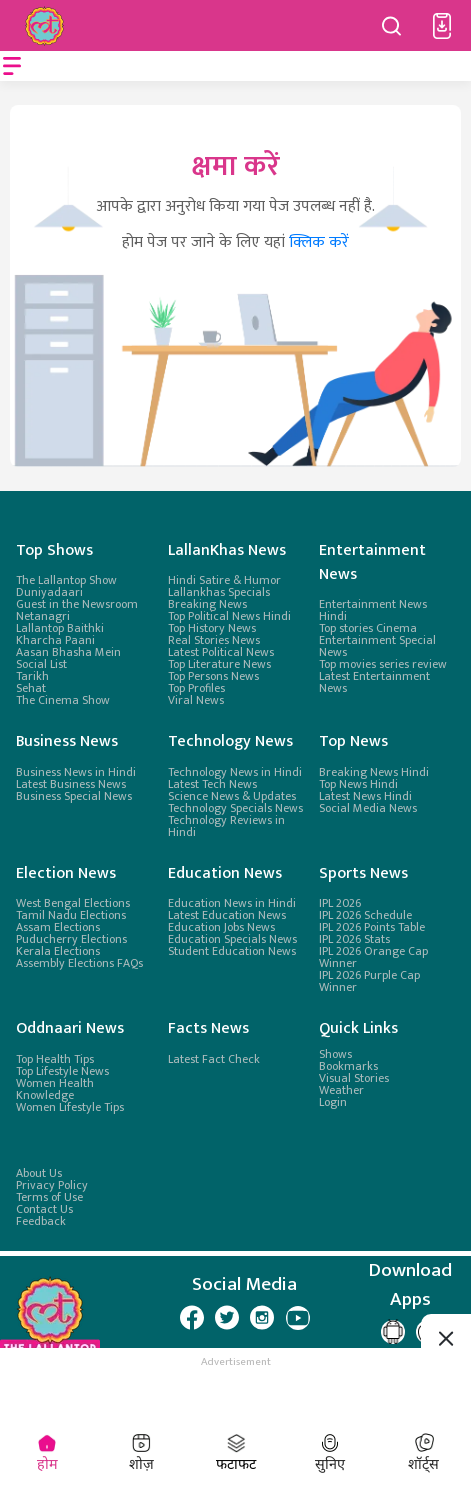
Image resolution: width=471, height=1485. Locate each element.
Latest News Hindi (365, 796)
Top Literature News (219, 664)
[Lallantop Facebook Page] (192, 1317)
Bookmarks (348, 1065)
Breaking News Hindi (374, 772)
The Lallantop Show (66, 580)
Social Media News (368, 808)
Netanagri (43, 616)
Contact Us (44, 1209)
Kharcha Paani (55, 640)
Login (333, 1101)
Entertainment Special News (377, 646)
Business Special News (74, 796)
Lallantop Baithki (60, 628)
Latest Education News (227, 915)
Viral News (196, 700)
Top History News (212, 628)
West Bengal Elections (73, 903)
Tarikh (32, 676)
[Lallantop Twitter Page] (227, 1317)
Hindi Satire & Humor (224, 580)
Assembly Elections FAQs (79, 963)
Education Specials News (232, 939)
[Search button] (392, 25)
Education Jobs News (221, 927)
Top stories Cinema (368, 628)
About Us (39, 1173)
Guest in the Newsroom (77, 604)
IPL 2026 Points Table (372, 927)
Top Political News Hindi (229, 616)
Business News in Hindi (76, 772)
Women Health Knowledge (55, 1088)
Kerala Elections (58, 951)
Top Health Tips (55, 1058)
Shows (335, 1053)
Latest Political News (221, 652)
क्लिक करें (319, 242)
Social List (41, 664)
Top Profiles (196, 688)
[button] (442, 26)
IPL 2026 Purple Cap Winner (369, 981)
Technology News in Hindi (235, 772)
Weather (341, 1089)
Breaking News (207, 604)
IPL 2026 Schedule (365, 915)
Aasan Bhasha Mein (68, 652)
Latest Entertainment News (374, 682)
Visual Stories (354, 1077)
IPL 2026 (340, 903)
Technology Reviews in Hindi (226, 826)
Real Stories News (214, 640)
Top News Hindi (358, 784)
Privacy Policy (52, 1185)
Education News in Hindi (232, 903)
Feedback (41, 1221)
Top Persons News (213, 676)
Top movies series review (383, 664)
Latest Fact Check (214, 1058)
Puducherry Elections (71, 939)
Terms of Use (49, 1197)
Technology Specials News (235, 808)
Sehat (31, 688)
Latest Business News (71, 784)
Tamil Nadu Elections (71, 915)
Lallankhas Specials (219, 592)
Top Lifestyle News (62, 1070)
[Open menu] (12, 66)
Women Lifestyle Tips (70, 1106)
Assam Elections (58, 927)
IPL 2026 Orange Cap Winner (373, 957)
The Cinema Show (63, 700)
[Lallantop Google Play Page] (393, 1332)
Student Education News (232, 951)
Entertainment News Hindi (373, 610)
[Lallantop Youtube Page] (298, 1317)
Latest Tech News (212, 784)
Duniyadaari (49, 592)
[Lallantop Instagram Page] (262, 1317)
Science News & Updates (232, 796)
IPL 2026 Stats (354, 939)
